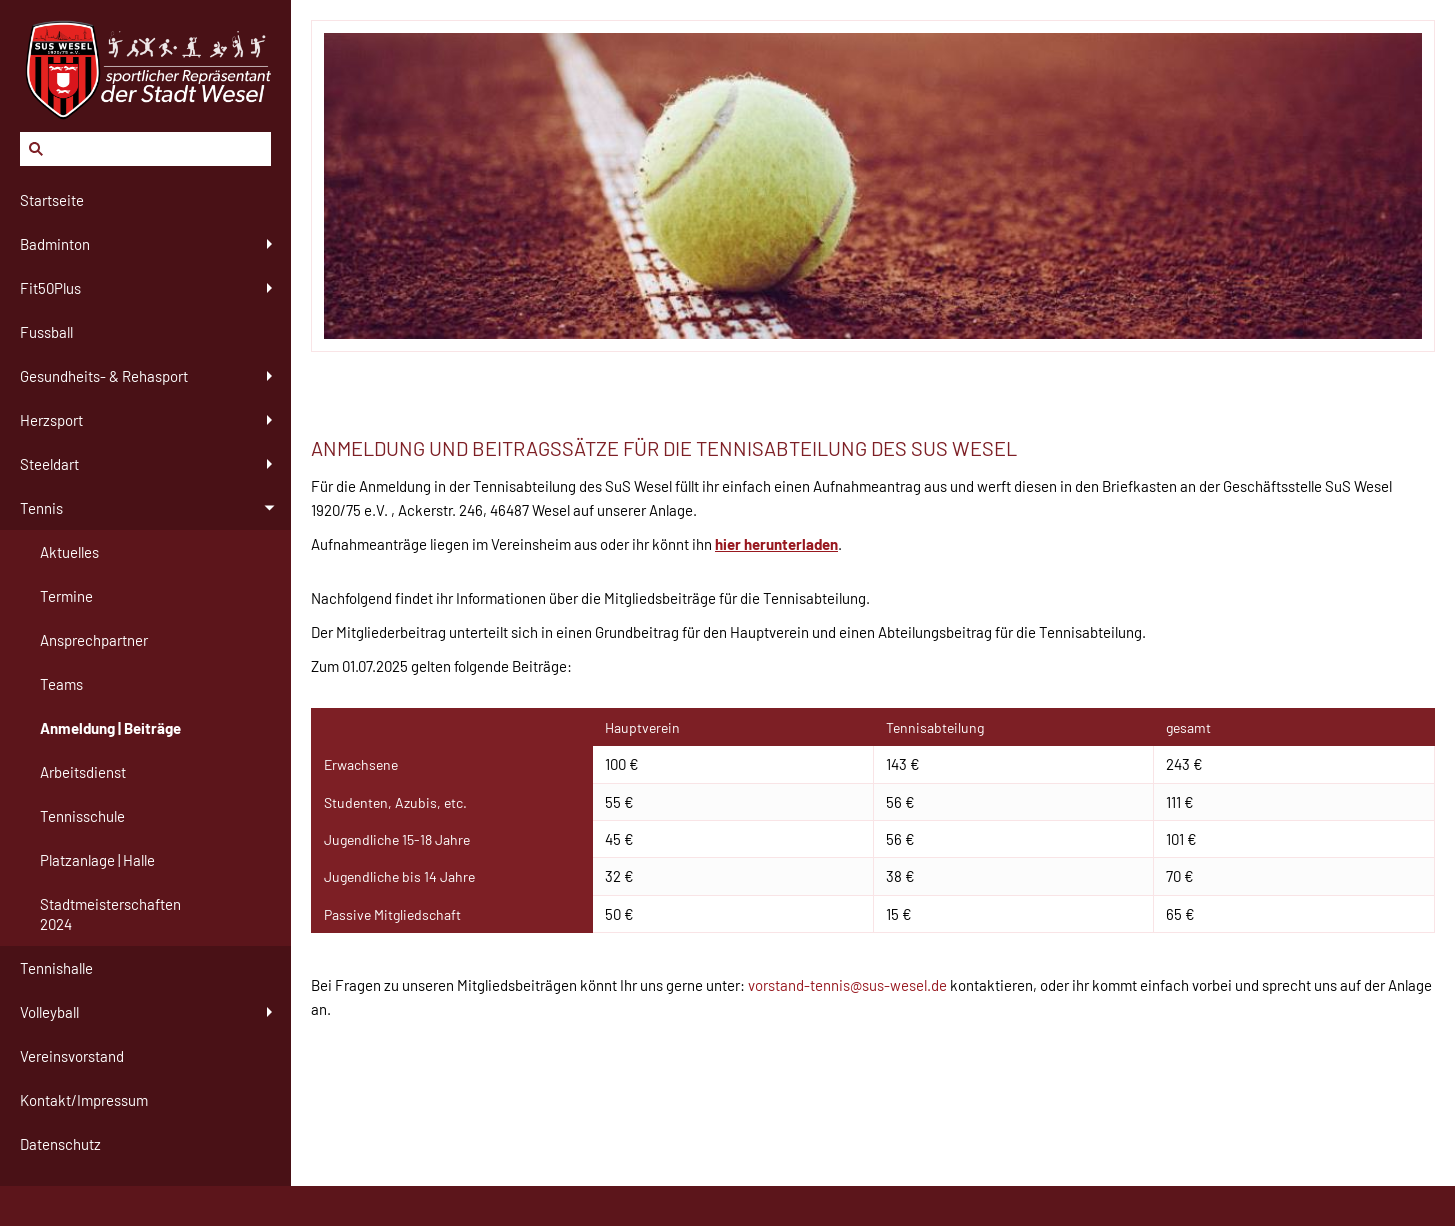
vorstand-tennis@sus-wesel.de (847, 985)
